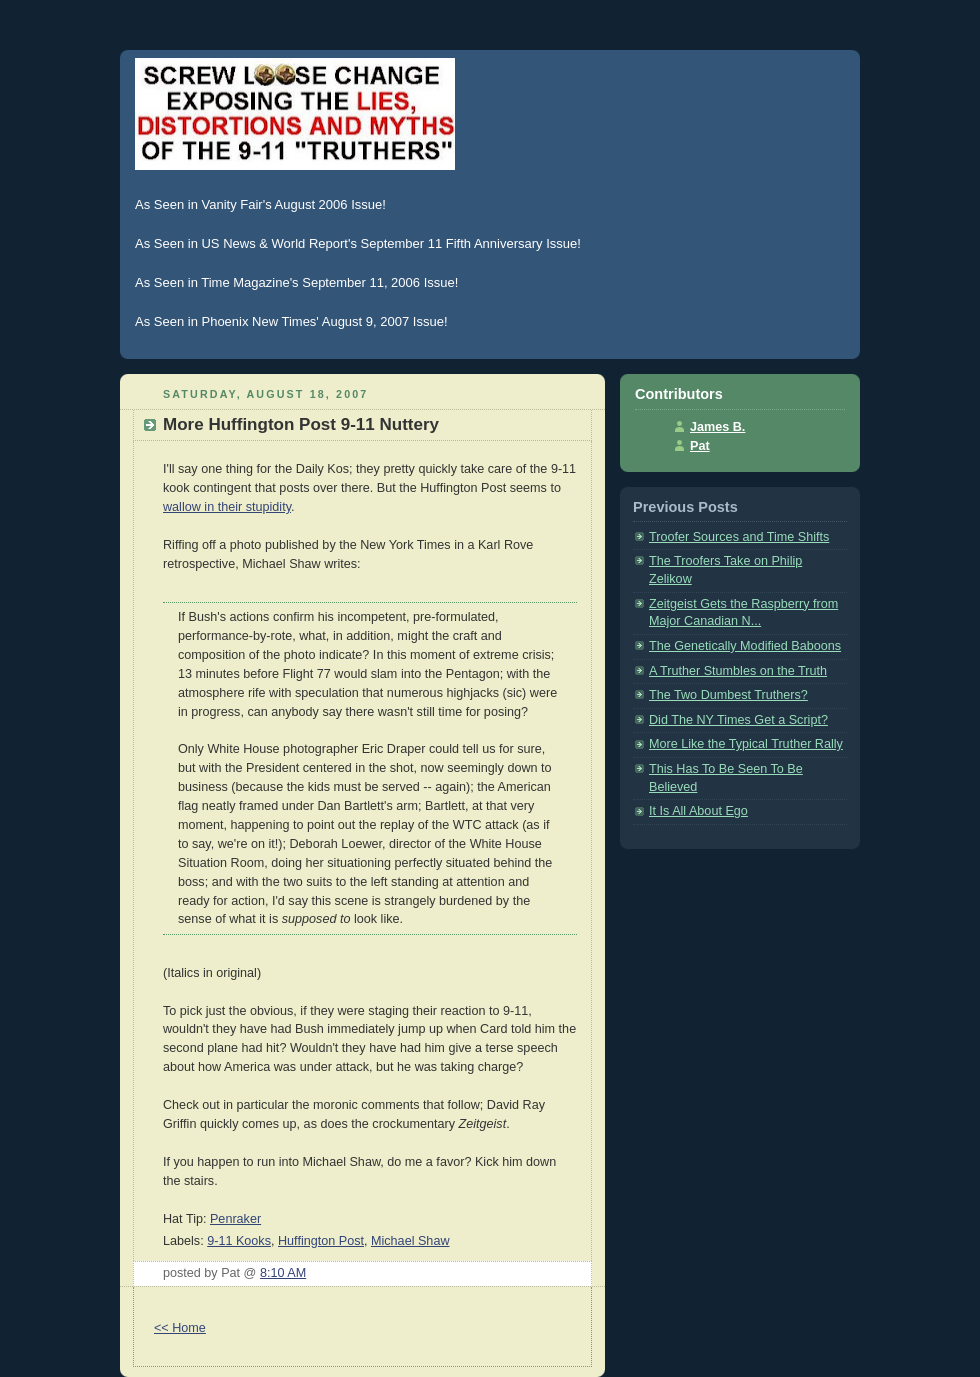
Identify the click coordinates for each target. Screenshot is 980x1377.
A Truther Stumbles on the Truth (738, 671)
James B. (717, 427)
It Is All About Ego (698, 811)
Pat (700, 446)
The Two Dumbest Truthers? (728, 695)
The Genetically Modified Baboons (745, 646)
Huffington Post (321, 1241)
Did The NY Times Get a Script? (738, 720)
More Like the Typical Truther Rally (746, 744)
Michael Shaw (410, 1241)
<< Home (180, 1328)
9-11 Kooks (239, 1241)
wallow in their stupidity (227, 507)
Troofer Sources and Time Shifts (739, 537)
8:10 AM (283, 1273)
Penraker (235, 1219)
